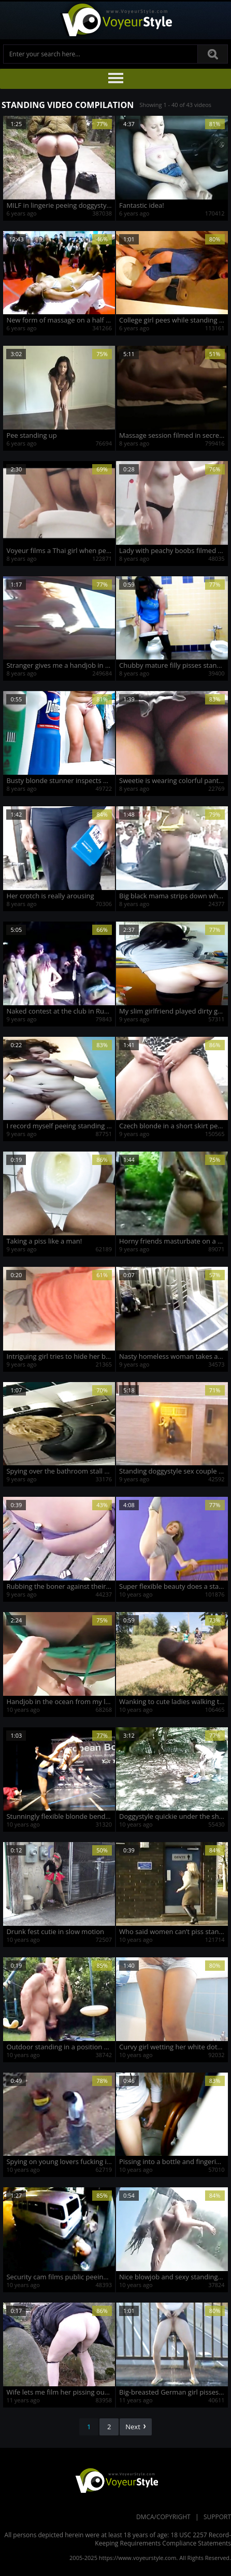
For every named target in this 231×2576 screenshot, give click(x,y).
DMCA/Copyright (163, 2516)
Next (135, 2426)
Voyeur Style (115, 20)
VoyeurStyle (115, 2479)
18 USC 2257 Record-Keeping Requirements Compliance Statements (163, 2539)
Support (217, 2516)
